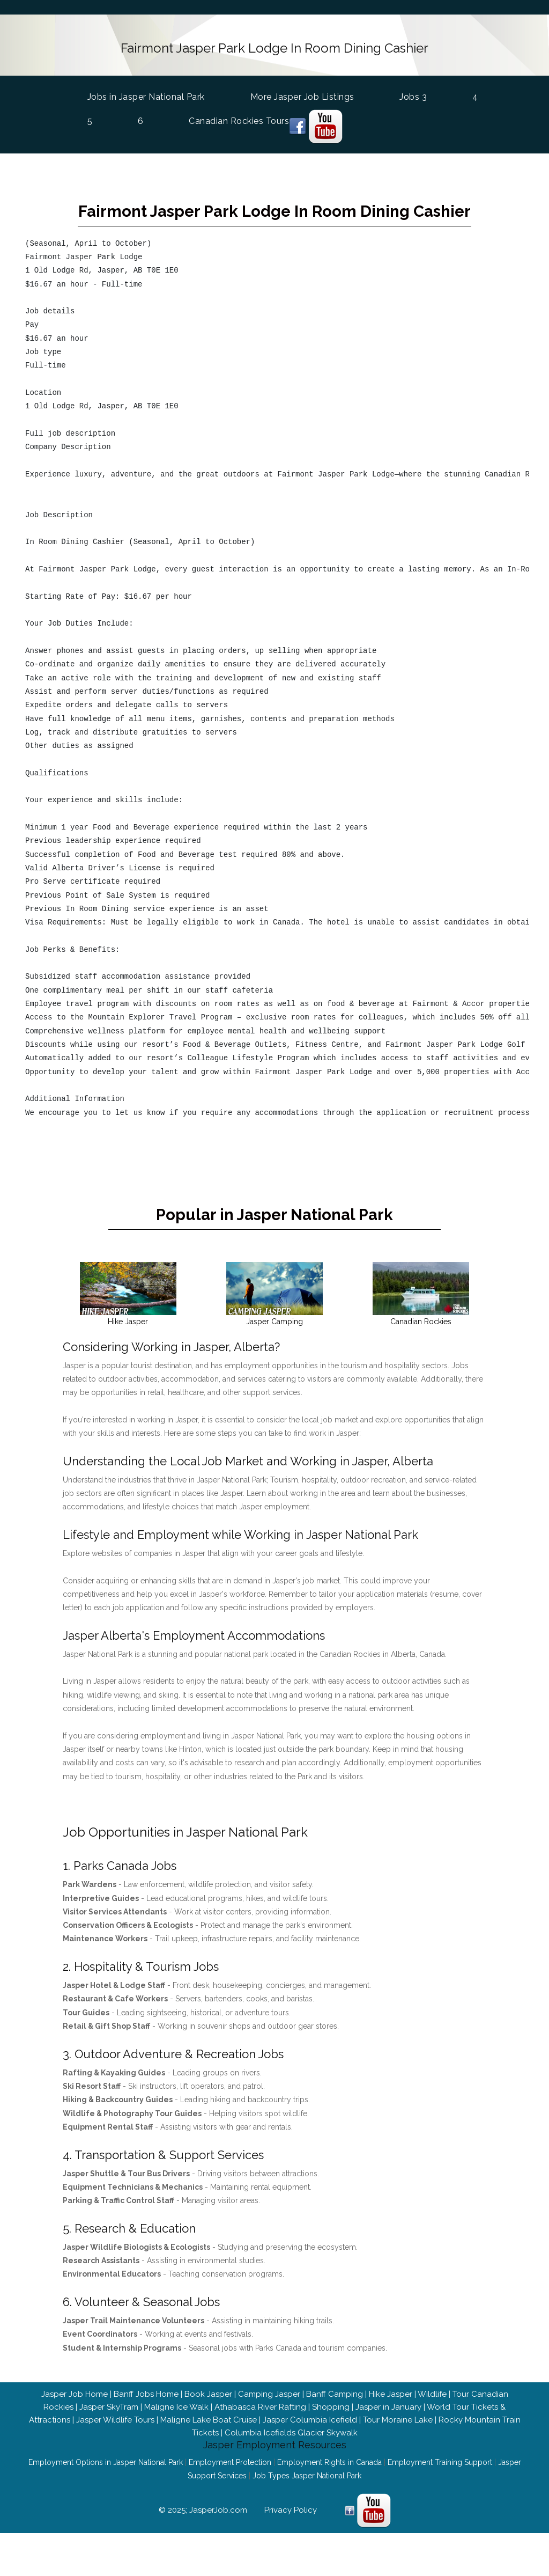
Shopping (331, 2434)
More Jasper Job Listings (302, 93)
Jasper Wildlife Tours (115, 2447)
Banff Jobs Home (146, 2421)
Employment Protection (230, 2489)
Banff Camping (334, 2421)
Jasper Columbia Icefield (310, 2447)
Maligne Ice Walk (176, 2434)
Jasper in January (388, 2434)
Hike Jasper (390, 2421)
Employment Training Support (440, 2489)
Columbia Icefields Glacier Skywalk (291, 2459)
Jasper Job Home (74, 2421)
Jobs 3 (413, 93)
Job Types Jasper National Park (307, 2502)
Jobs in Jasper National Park (146, 92)
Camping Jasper (269, 2421)
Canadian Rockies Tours (239, 117)
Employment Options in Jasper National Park (105, 2489)
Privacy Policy (290, 2537)
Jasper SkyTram (108, 2434)
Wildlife (432, 2421)
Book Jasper (208, 2421)
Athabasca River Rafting (260, 2434)
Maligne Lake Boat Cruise (208, 2447)
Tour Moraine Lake (398, 2447)
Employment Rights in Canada (329, 2489)
